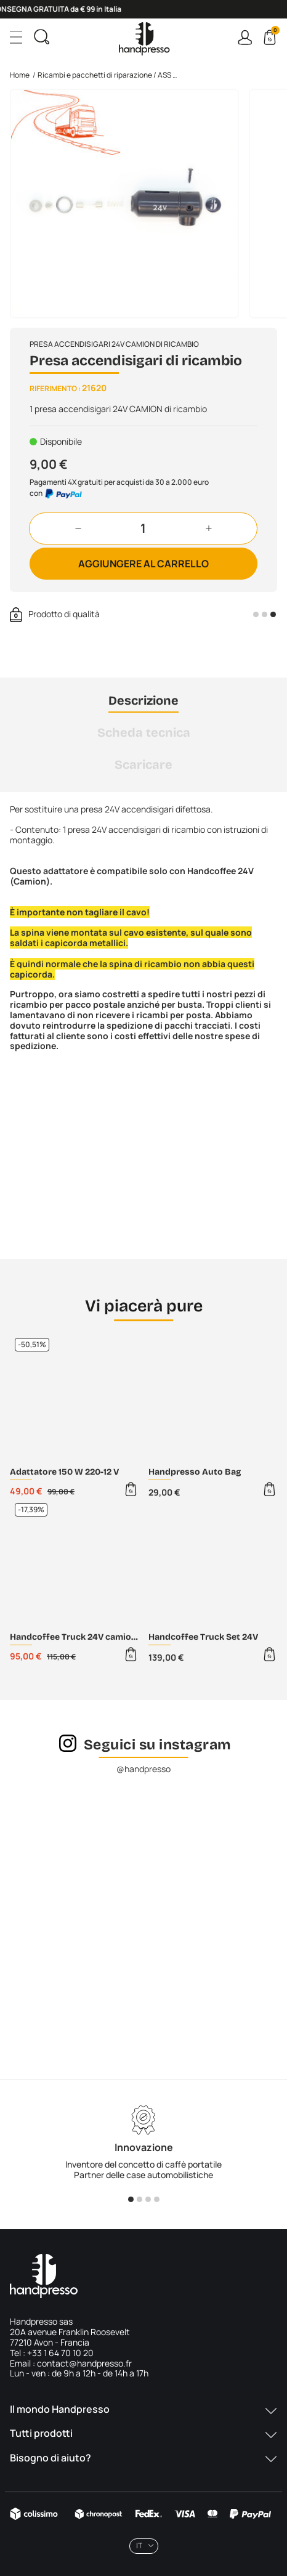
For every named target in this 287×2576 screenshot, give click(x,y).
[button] (78, 528)
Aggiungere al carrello (143, 563)
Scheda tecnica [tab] (143, 732)
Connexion (245, 37)
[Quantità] (143, 528)
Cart (274, 32)
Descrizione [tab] (143, 700)
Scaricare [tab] (143, 764)
